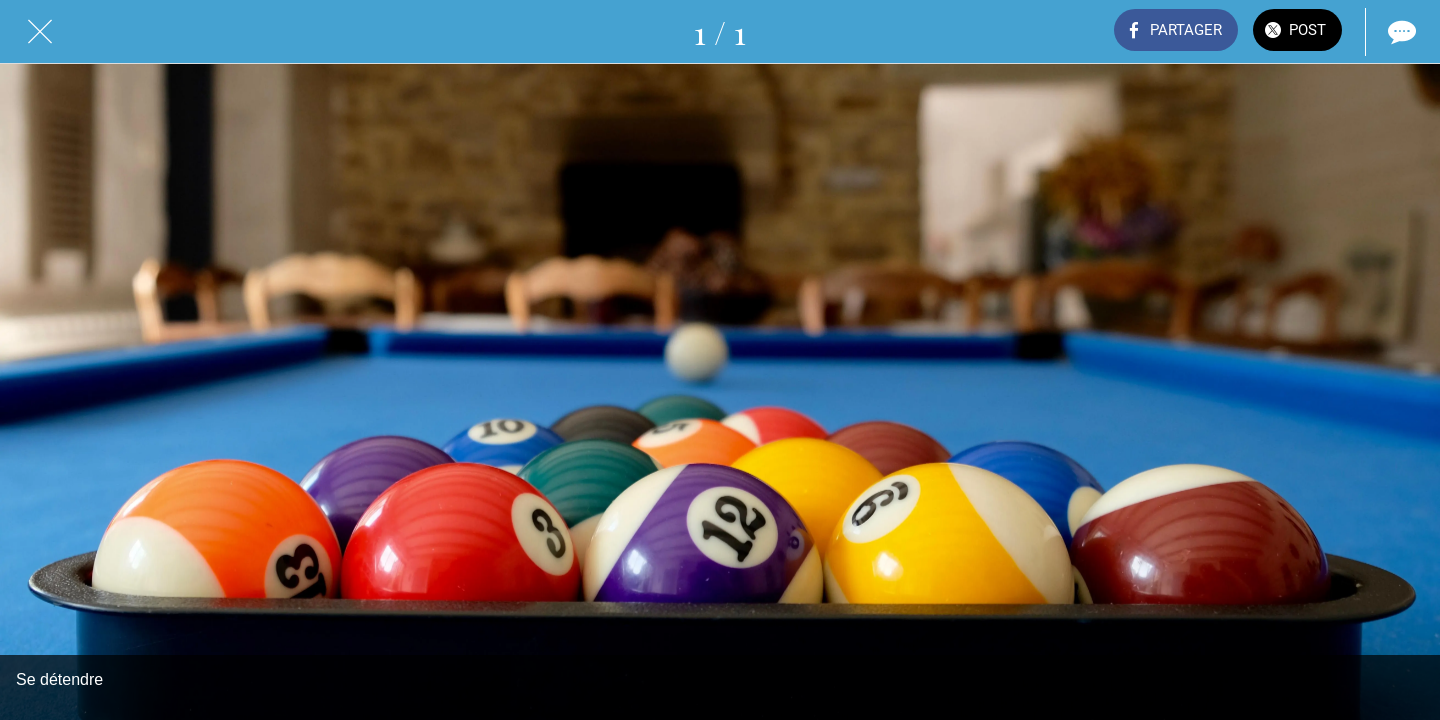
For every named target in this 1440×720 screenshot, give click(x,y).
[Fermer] (40, 32)
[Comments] (1400, 32)
